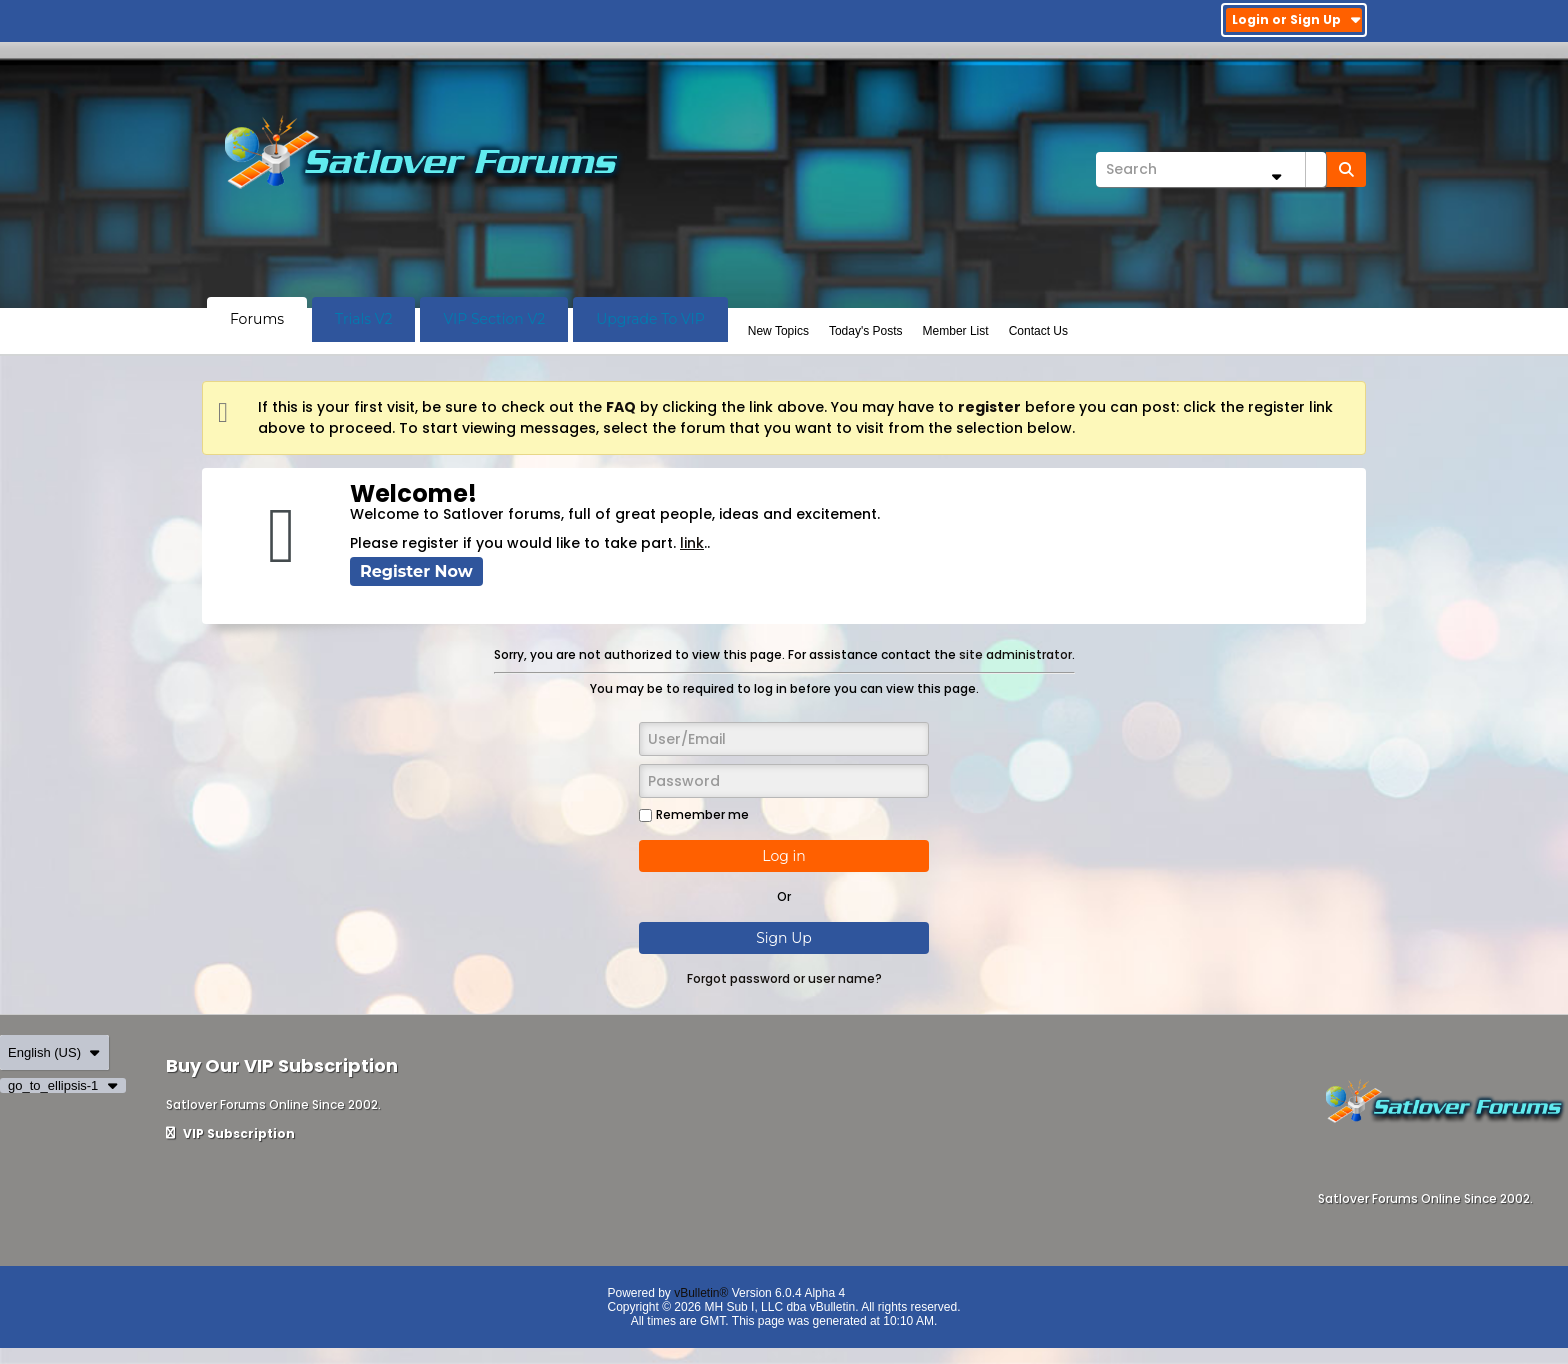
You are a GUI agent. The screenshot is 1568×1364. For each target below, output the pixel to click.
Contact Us (1038, 331)
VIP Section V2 (494, 319)
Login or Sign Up (1296, 19)
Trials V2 (363, 319)
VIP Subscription (230, 1133)
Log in (783, 856)
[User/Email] (784, 739)
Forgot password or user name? (784, 978)
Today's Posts (866, 331)
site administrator (1015, 654)
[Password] (784, 781)
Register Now (416, 571)
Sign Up (784, 938)
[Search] (1211, 169)
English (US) (54, 1052)
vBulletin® (701, 1293)
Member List (956, 331)
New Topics (778, 331)
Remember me (694, 814)
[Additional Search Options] (1276, 176)
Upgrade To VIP (650, 319)
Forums (257, 319)
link (692, 543)
